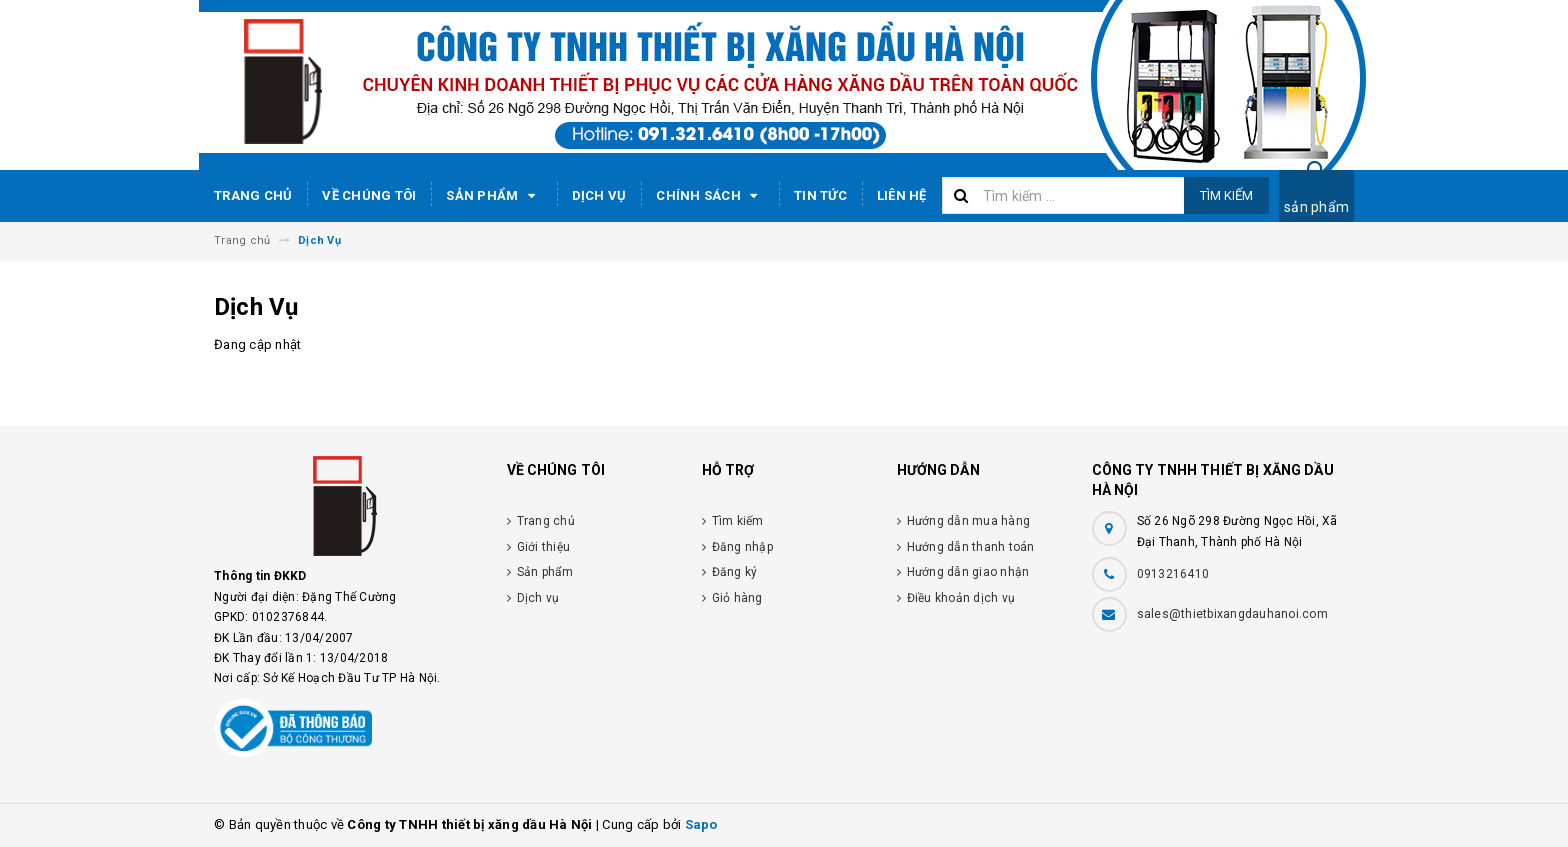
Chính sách (710, 196)
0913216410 (1173, 574)
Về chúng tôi (369, 195)
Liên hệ (902, 195)
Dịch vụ (599, 195)
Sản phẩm (493, 196)
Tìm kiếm (1226, 195)
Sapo (701, 824)
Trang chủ (253, 195)
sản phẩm (1316, 207)
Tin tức (820, 195)
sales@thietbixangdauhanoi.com (1232, 614)
